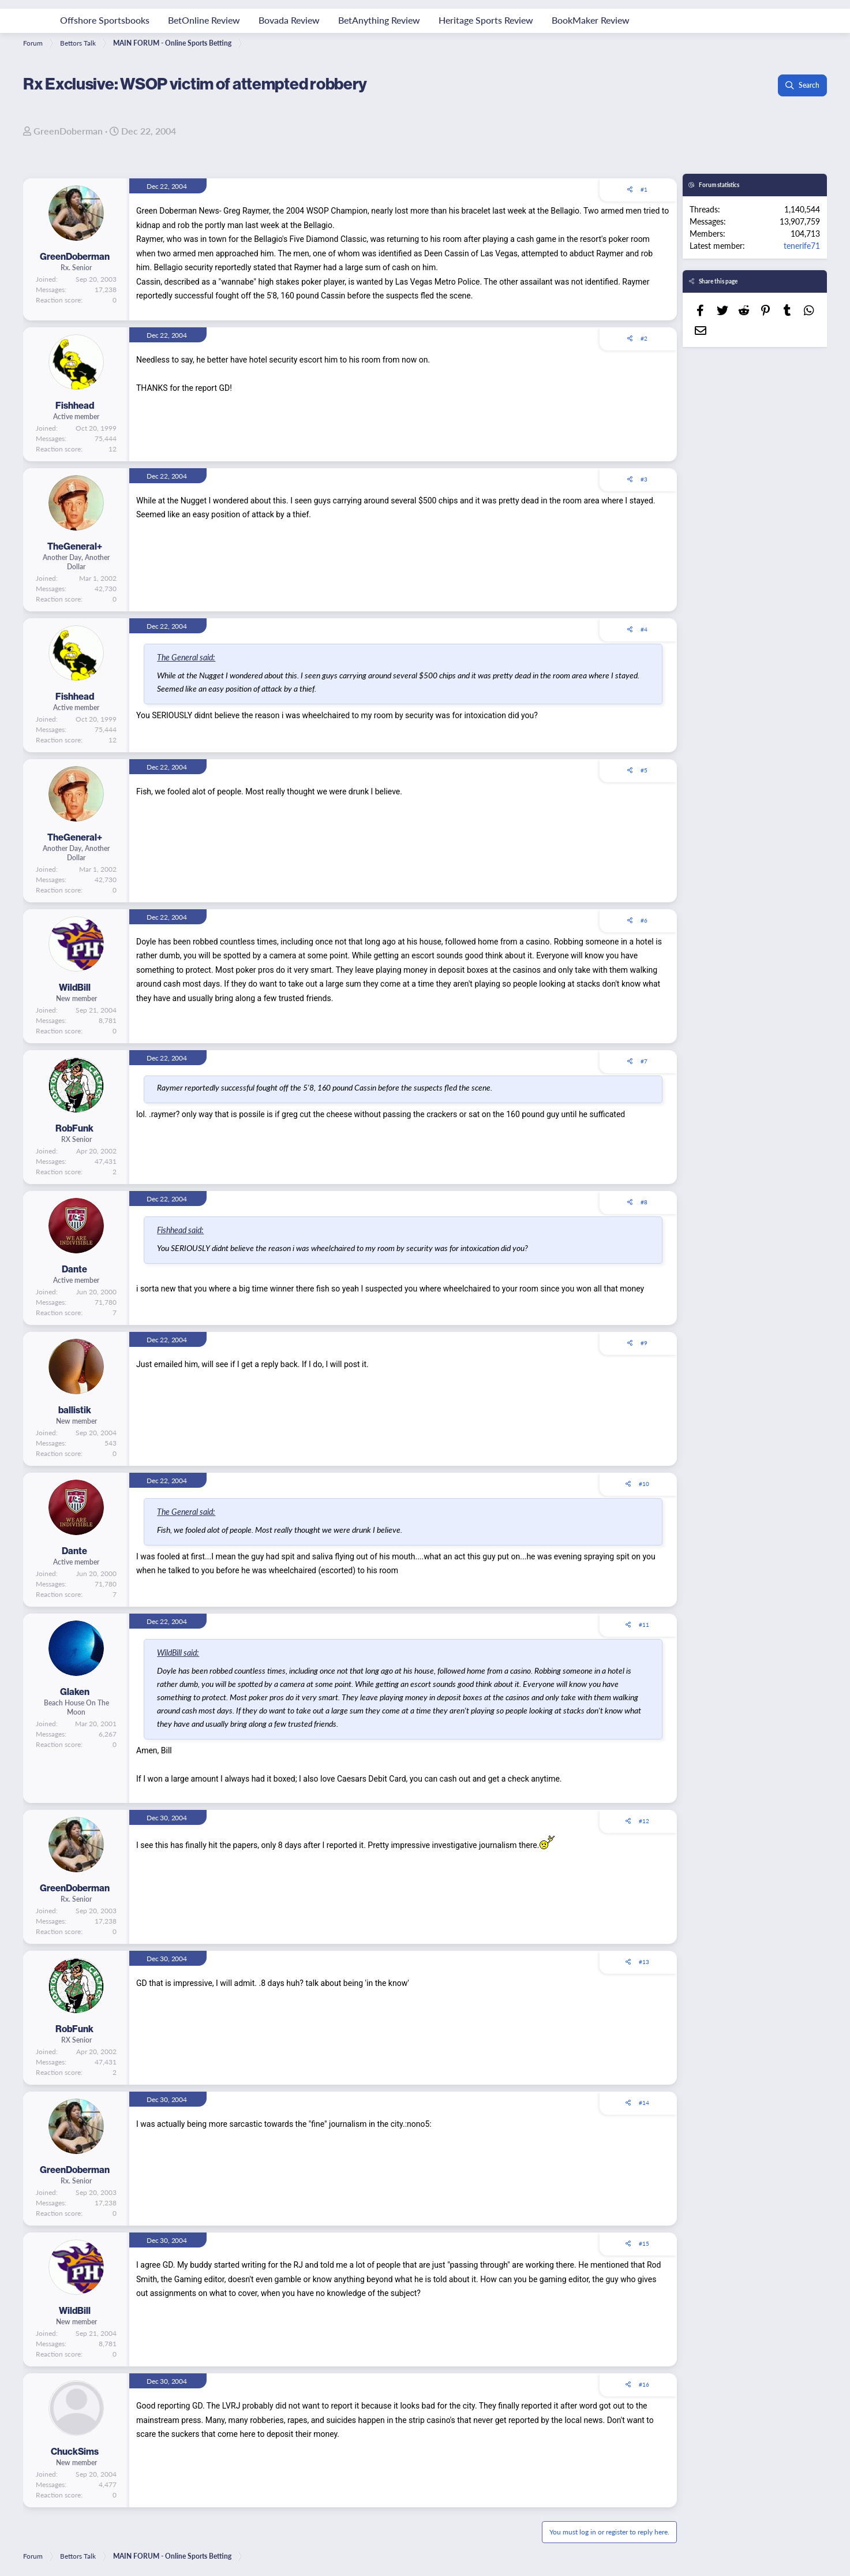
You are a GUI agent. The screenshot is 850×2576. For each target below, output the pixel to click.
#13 (644, 1962)
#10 (644, 1484)
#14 (644, 2103)
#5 (644, 770)
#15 (644, 2243)
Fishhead (74, 405)
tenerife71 (802, 245)
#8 (644, 1202)
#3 (644, 479)
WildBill (75, 987)
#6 (644, 920)
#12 (644, 1821)
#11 (644, 1625)
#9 (644, 1343)
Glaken (74, 1691)
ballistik (74, 1410)
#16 (644, 2384)
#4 (644, 629)
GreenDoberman (68, 130)
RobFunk (74, 1128)
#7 (644, 1061)
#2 (644, 338)
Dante (74, 1269)
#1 (644, 189)
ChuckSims (75, 2451)
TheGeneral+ (74, 546)
